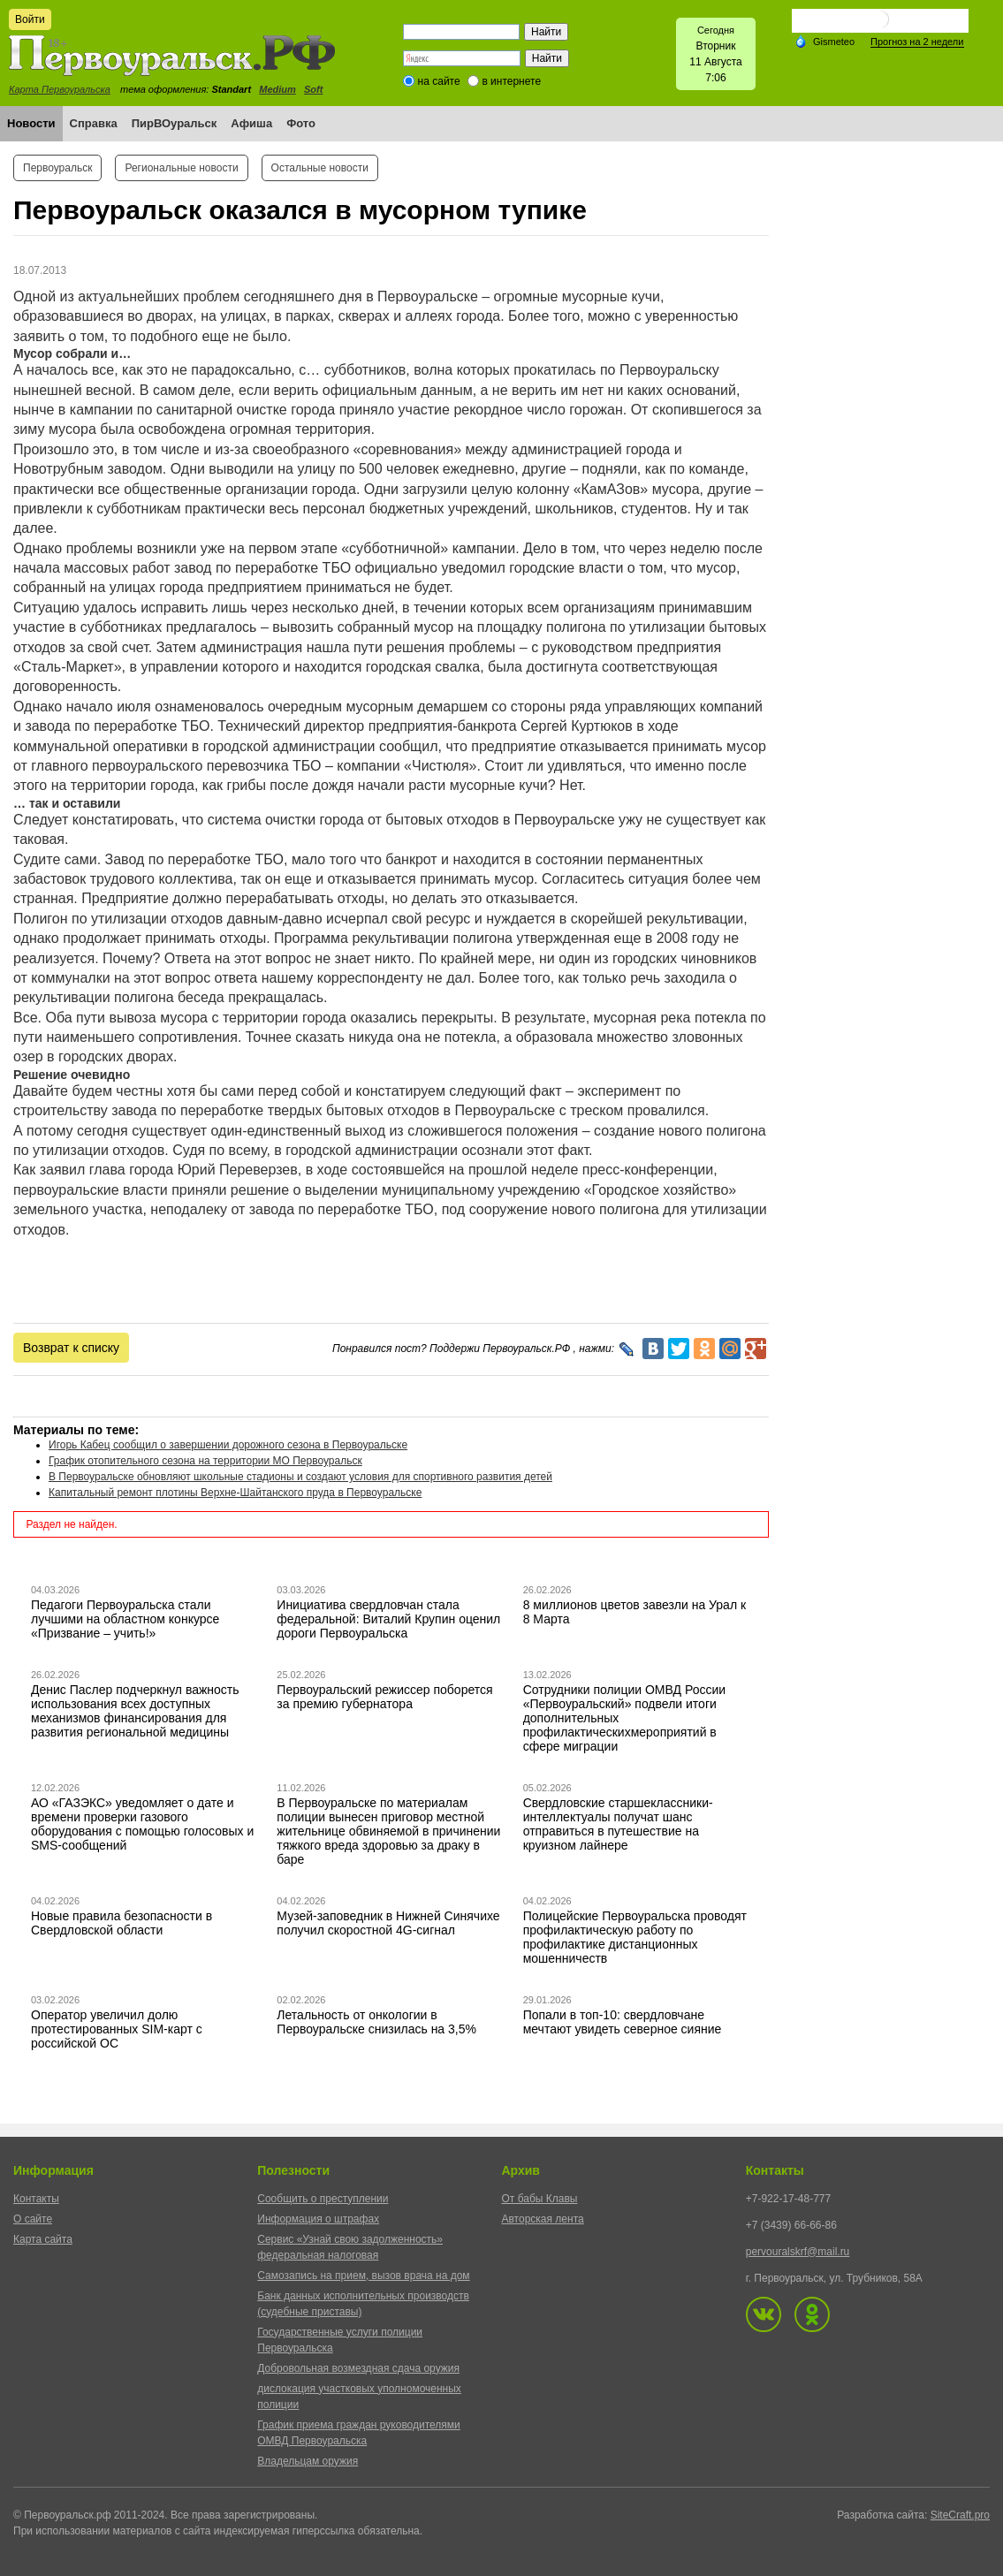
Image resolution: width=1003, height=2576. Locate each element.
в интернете (511, 81)
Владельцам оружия (307, 2461)
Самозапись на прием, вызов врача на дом (363, 2275)
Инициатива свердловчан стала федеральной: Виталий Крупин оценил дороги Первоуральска (388, 1619)
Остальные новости (320, 168)
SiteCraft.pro (960, 2515)
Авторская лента (543, 2219)
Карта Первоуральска (59, 89)
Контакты (36, 2198)
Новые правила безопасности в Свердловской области (121, 1923)
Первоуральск (57, 168)
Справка (94, 123)
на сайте (439, 81)
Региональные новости (181, 168)
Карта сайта (42, 2239)
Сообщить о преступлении (322, 2198)
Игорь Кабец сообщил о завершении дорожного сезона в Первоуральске (228, 1445)
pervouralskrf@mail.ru (798, 2251)
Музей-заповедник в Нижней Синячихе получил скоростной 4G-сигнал (388, 1923)
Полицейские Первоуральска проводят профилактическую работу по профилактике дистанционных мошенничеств (635, 1937)
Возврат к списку (71, 1348)
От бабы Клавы (540, 2198)
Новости (31, 123)
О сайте (32, 2219)
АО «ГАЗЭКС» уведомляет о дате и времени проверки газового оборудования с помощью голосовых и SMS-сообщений (142, 1824)
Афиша (251, 123)
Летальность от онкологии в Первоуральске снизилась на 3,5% (376, 2022)
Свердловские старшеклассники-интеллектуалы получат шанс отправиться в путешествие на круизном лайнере (618, 1824)
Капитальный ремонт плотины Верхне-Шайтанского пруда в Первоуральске (235, 1492)
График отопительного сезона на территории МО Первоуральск (205, 1461)
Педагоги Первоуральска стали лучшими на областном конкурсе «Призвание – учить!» (125, 1619)
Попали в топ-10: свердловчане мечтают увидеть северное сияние (622, 2022)
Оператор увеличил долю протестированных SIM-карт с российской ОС (116, 2029)
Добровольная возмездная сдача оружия (358, 2368)
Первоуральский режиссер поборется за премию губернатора (384, 1697)
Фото (300, 123)
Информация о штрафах (318, 2219)
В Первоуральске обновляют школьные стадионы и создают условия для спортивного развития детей (300, 1476)
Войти (30, 19)
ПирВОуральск (174, 123)
